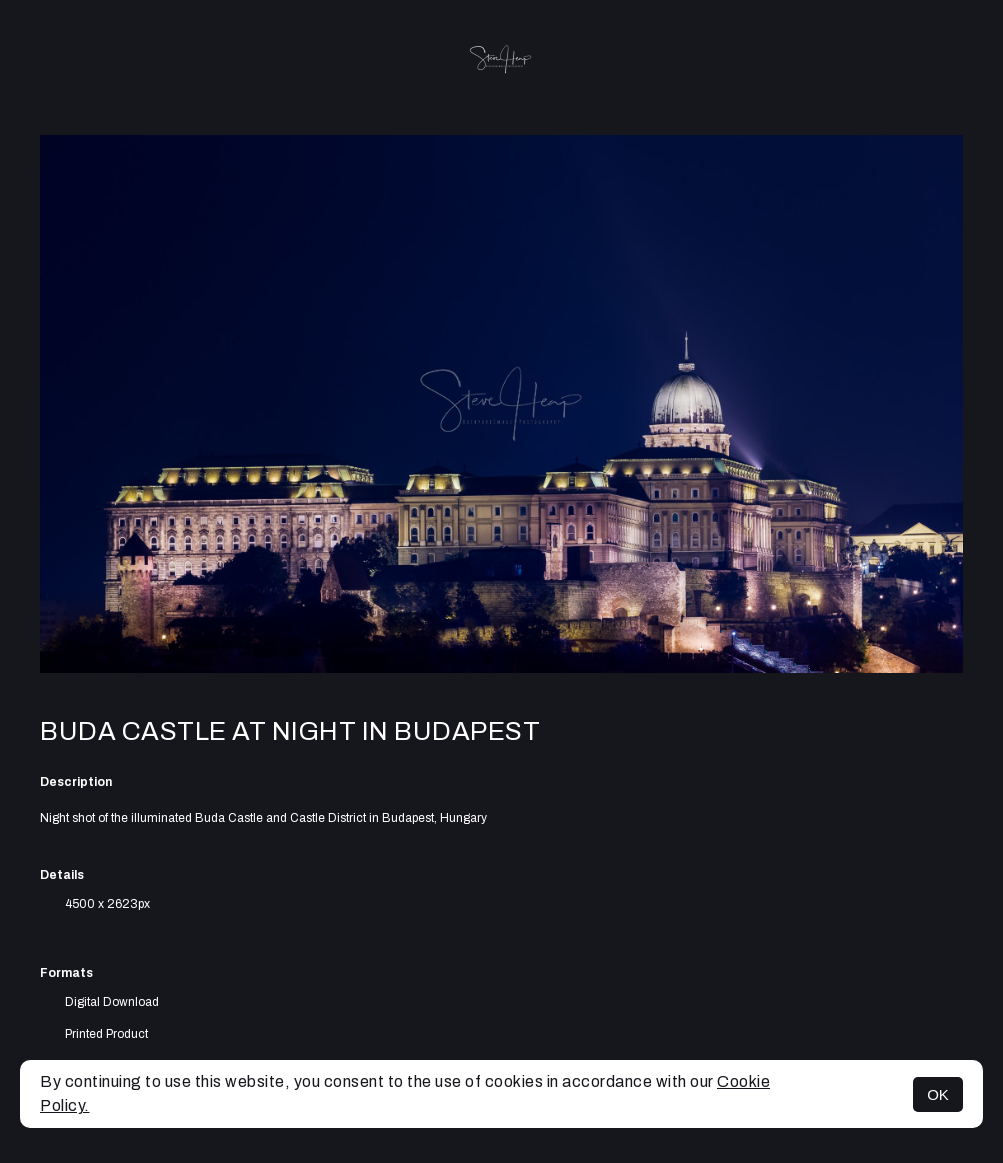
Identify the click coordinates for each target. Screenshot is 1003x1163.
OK (938, 1094)
